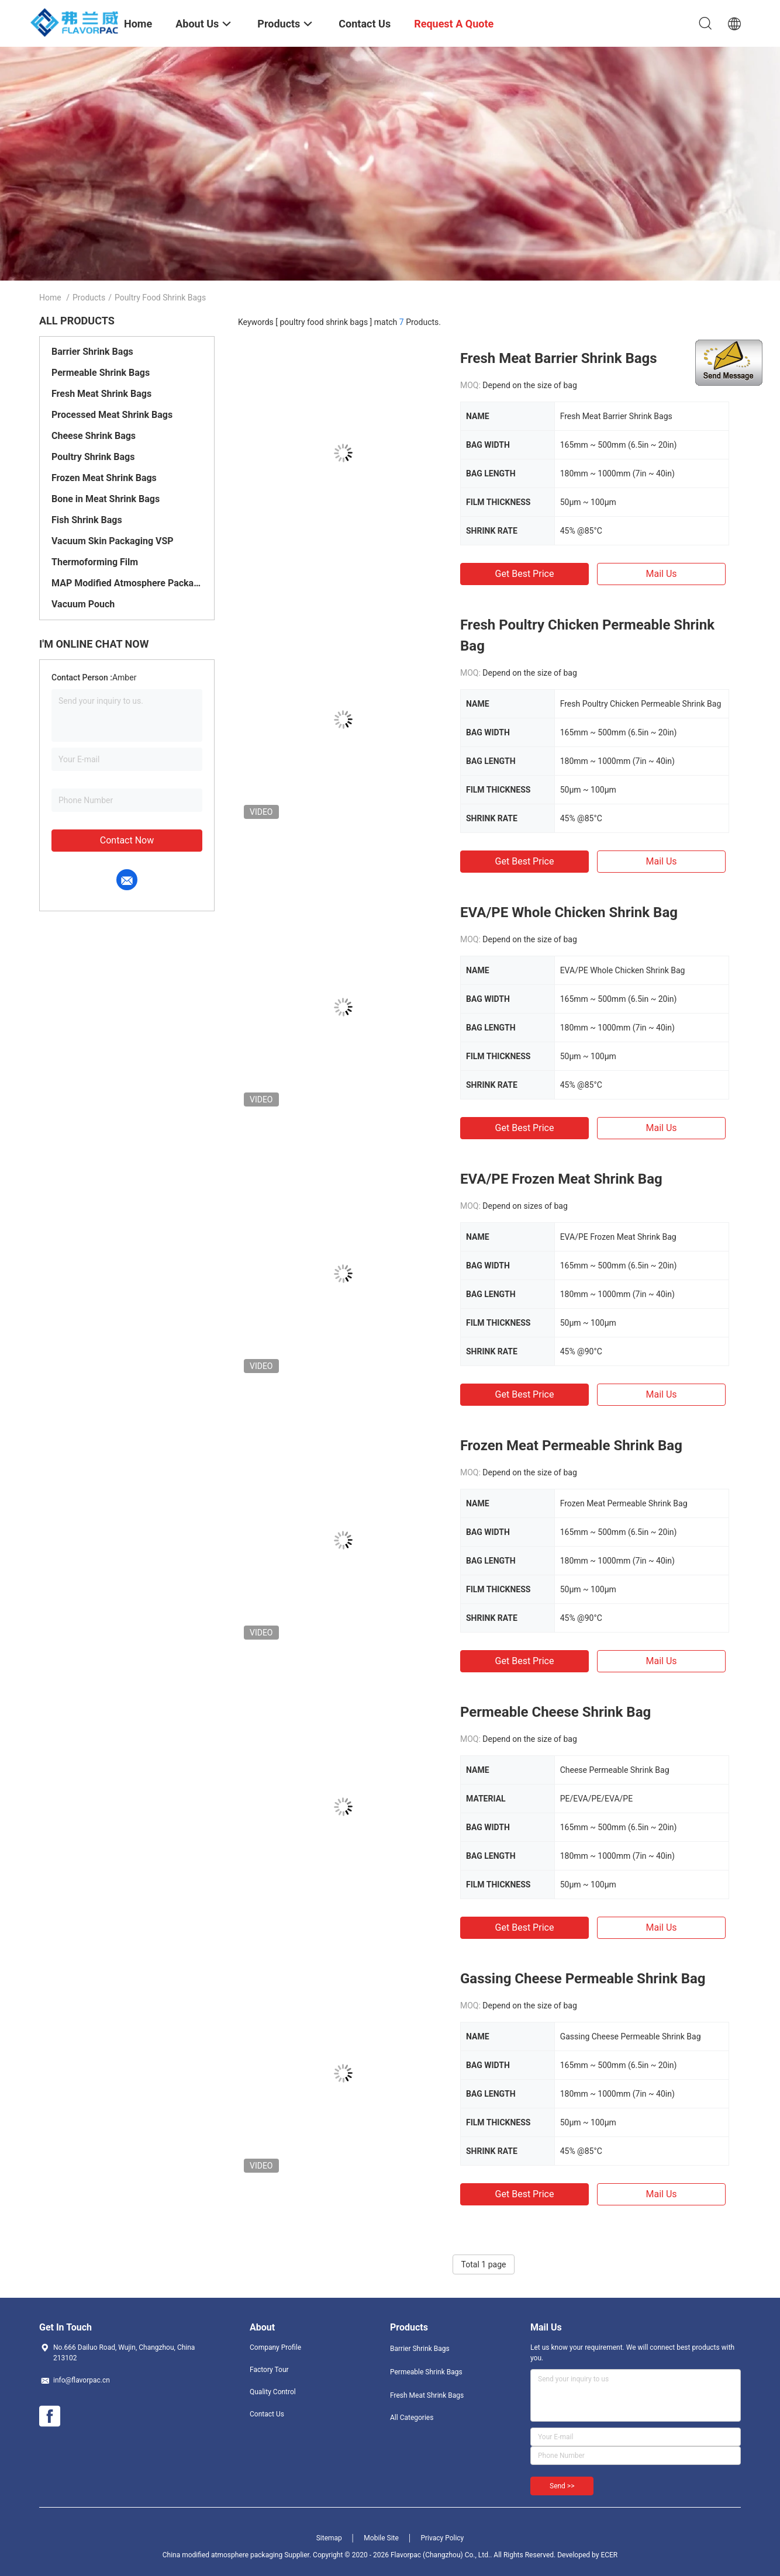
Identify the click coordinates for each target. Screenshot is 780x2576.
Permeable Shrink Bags (100, 372)
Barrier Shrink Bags (92, 351)
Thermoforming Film (94, 562)
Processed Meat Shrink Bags (111, 414)
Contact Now (127, 840)
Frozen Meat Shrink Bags (104, 477)
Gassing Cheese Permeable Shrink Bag (583, 1978)
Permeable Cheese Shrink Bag (555, 1712)
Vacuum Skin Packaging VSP (112, 541)
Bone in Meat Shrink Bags (105, 498)
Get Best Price (524, 573)
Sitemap (329, 2538)
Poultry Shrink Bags (92, 456)
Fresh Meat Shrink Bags (101, 393)
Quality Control (273, 2392)
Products (89, 297)
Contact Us (267, 2414)
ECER (608, 2555)
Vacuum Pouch (83, 604)
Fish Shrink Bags (86, 519)
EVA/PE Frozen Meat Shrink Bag (561, 1179)
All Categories (411, 2418)
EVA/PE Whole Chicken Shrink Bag (569, 912)
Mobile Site (381, 2538)
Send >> (562, 2486)
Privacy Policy (442, 2538)
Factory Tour (269, 2370)
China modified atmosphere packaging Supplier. (238, 2555)
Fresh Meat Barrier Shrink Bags (558, 358)
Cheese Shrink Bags (93, 435)
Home (50, 297)
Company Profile (275, 2347)
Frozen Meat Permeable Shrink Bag (571, 1445)
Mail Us (661, 573)
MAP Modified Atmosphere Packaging (126, 583)
